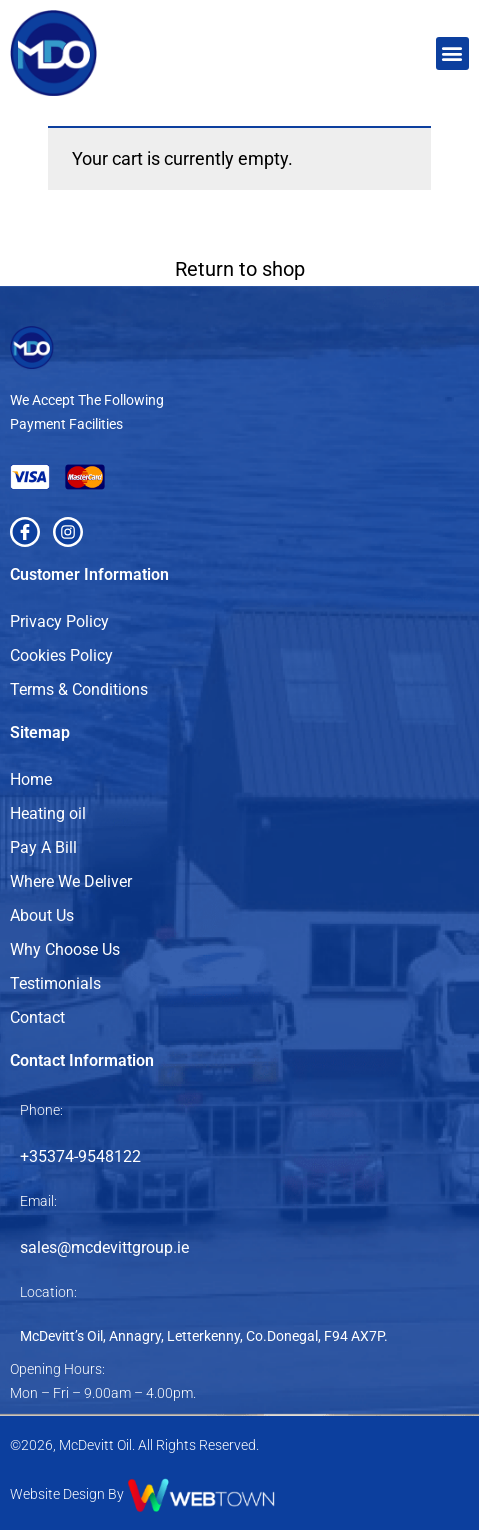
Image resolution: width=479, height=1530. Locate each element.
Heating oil (48, 813)
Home (31, 779)
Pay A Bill (43, 847)
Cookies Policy (61, 655)
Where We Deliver (71, 881)
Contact (37, 1017)
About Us (42, 915)
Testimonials (55, 983)
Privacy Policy (59, 621)
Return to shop (240, 269)
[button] (452, 53)
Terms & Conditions (79, 689)
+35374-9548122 (80, 1156)
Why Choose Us (65, 949)
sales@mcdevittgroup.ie (104, 1247)
